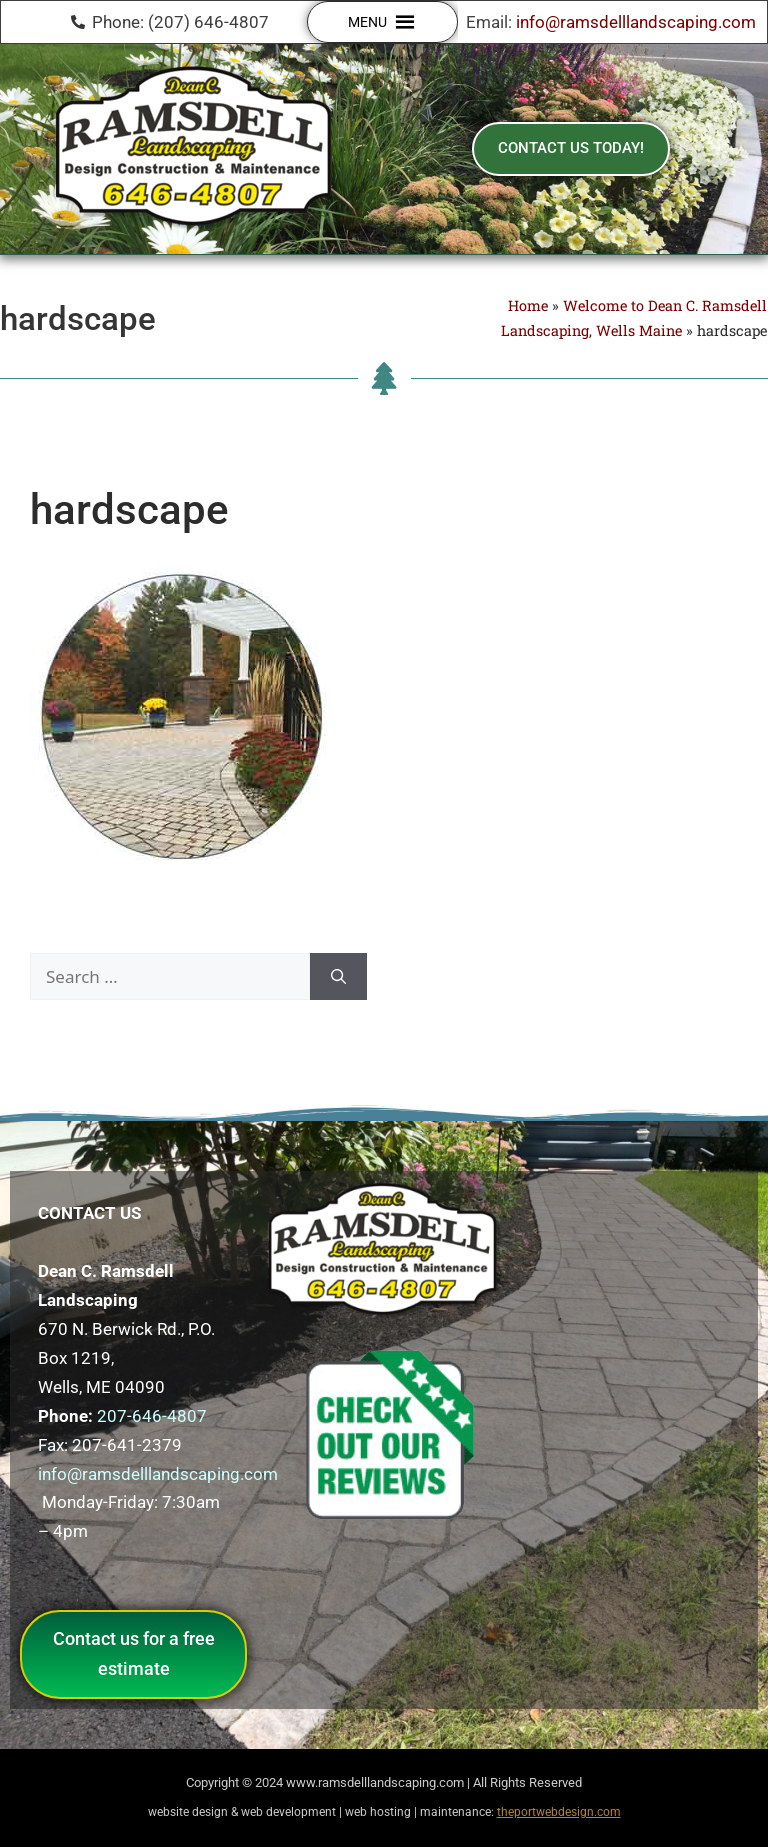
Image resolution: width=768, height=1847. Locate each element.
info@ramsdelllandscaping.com (636, 22)
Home (528, 305)
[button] (367, 22)
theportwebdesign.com (559, 1812)
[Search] (338, 977)
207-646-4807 (152, 1416)
